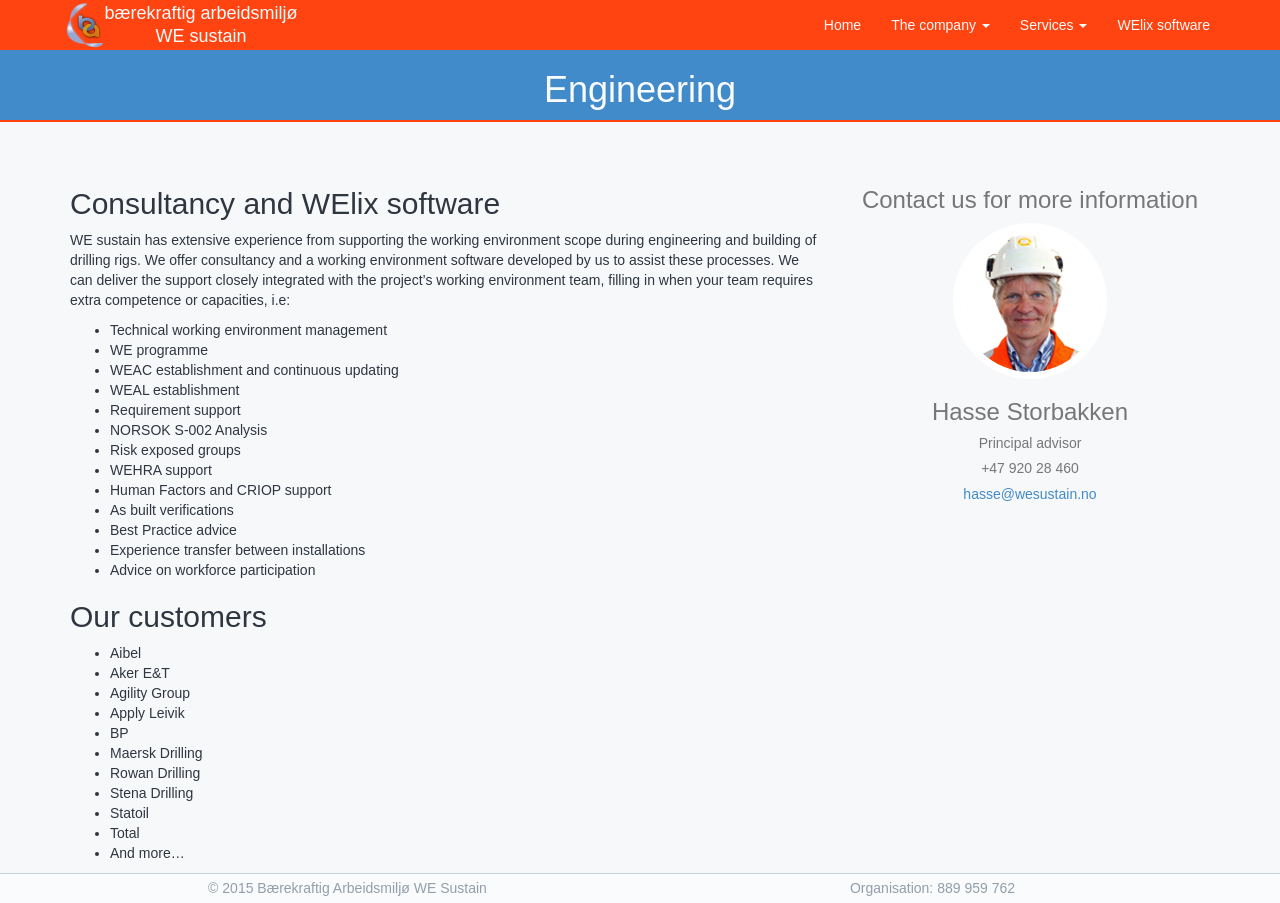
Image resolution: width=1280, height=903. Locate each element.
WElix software (1163, 25)
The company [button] (940, 25)
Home (842, 25)
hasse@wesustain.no (1029, 494)
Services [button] (1054, 25)
